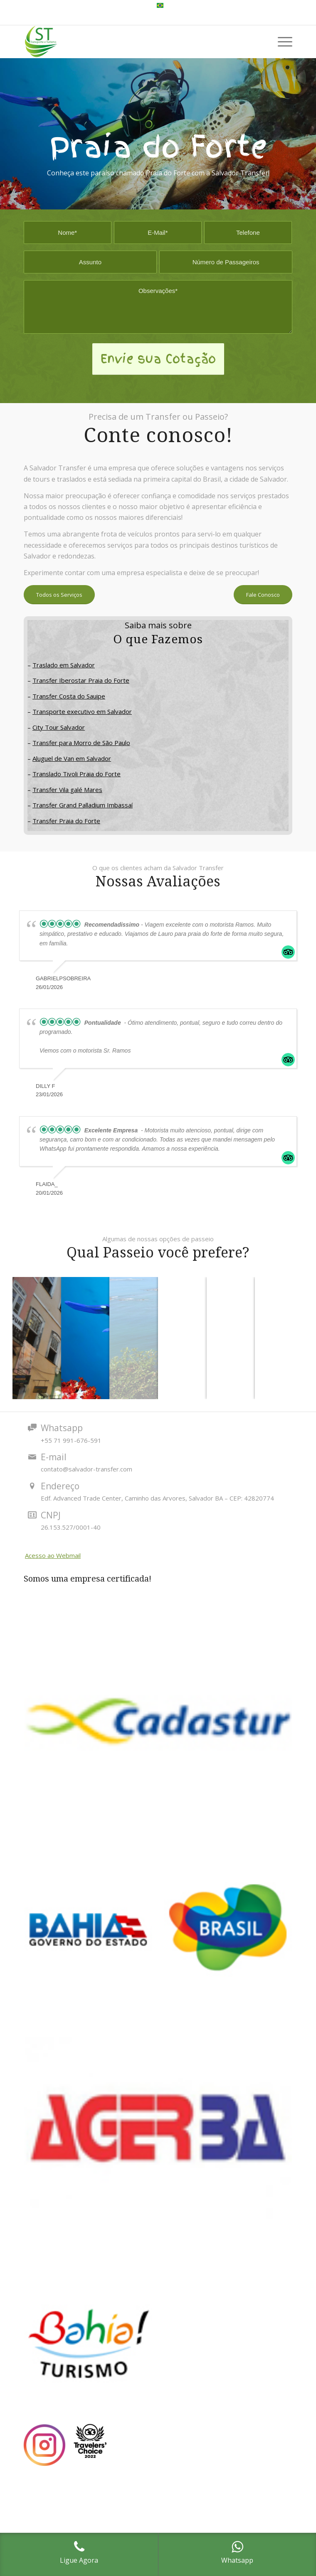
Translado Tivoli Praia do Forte (76, 774)
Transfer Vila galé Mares (67, 789)
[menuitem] (160, 5)
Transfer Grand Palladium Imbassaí (82, 805)
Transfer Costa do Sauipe (68, 696)
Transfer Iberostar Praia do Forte (80, 680)
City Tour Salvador (58, 727)
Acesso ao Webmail (53, 1555)
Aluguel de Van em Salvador (71, 758)
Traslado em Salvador (63, 665)
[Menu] (280, 41)
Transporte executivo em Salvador (82, 711)
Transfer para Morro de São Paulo (81, 742)
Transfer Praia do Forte (66, 821)
